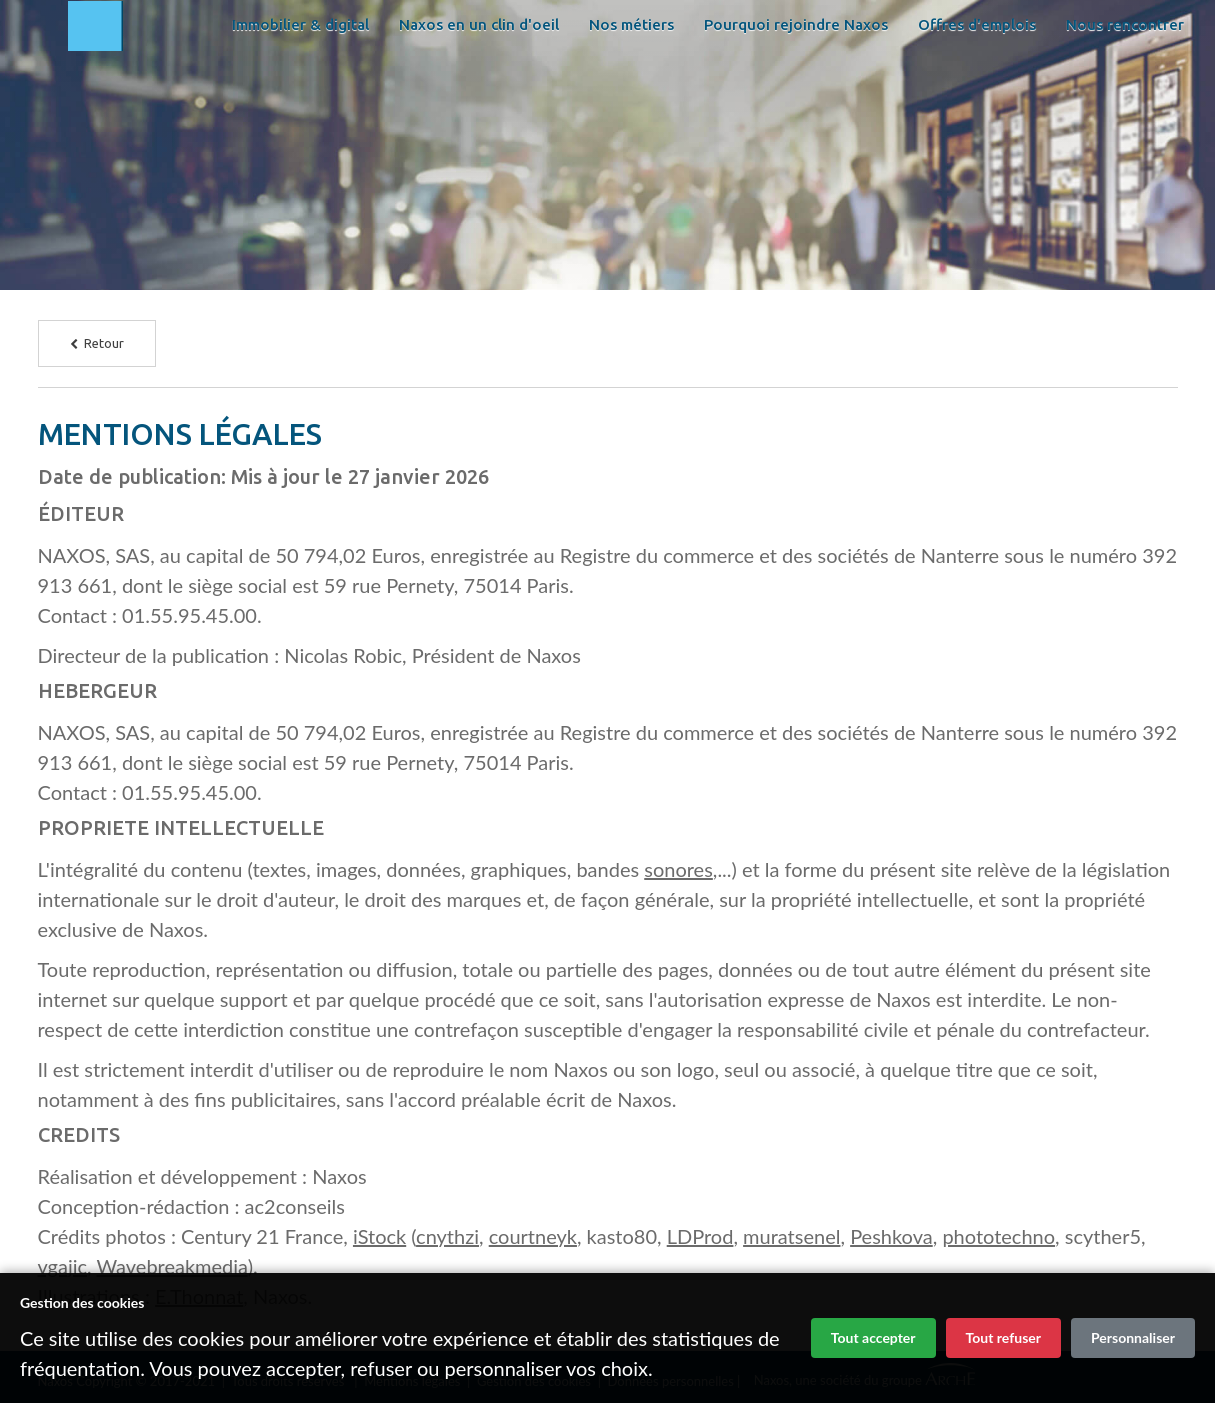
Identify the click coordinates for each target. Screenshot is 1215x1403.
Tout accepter (873, 1337)
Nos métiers (747, 79)
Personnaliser (1133, 1337)
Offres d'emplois (407, 129)
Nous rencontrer (555, 129)
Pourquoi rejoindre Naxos (912, 79)
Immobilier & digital (416, 79)
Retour (97, 343)
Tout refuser (1003, 1337)
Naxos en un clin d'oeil (595, 79)
